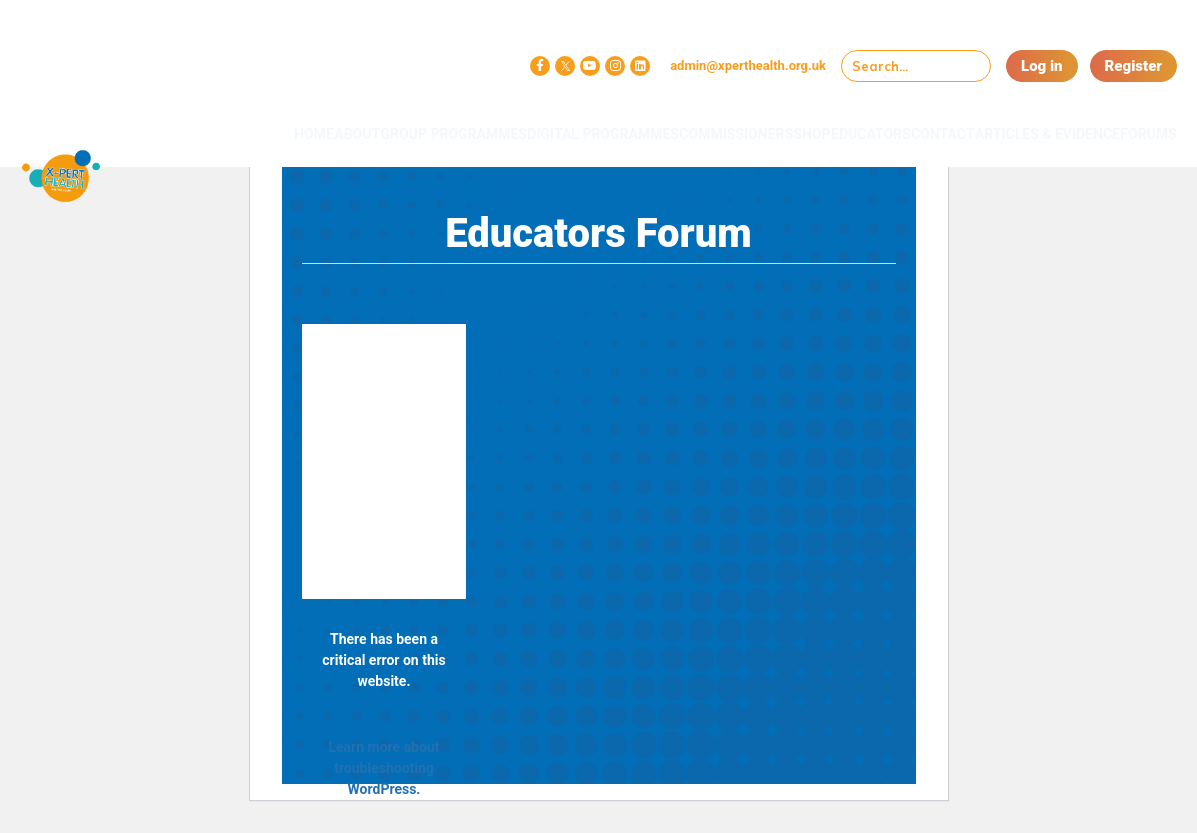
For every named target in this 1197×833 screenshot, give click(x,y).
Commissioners (651, 122)
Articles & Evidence (1006, 129)
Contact (916, 122)
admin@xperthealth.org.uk (748, 65)
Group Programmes (360, 129)
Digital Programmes (499, 129)
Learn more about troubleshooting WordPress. (383, 768)
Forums (1134, 122)
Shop (746, 122)
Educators (825, 122)
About (269, 122)
